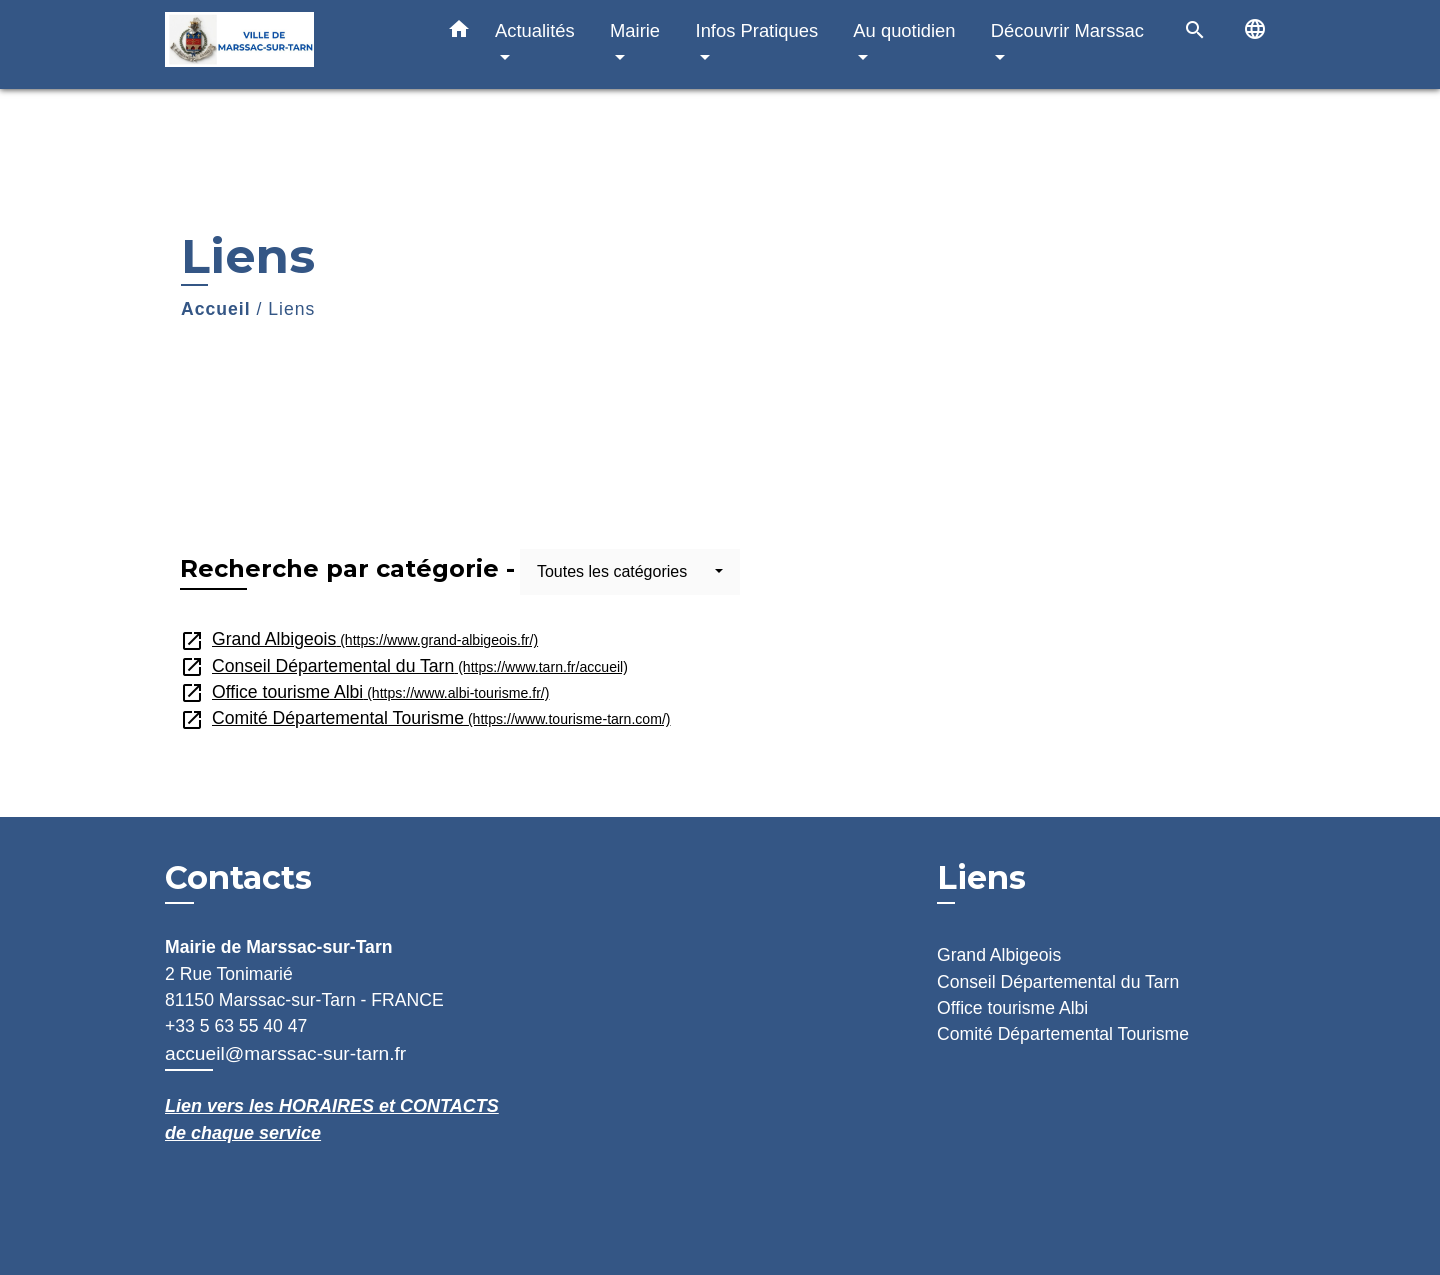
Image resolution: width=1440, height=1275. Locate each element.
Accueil (216, 309)
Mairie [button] (635, 30)
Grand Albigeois (359, 639)
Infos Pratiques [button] (757, 30)
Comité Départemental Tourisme (425, 718)
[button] (459, 33)
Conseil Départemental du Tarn (404, 666)
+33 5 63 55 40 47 (236, 1026)
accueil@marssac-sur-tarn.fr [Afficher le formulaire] (285, 1053)
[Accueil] (290, 44)
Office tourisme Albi (364, 692)
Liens (291, 309)
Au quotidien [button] (904, 30)
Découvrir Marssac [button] (1067, 30)
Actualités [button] (535, 30)
